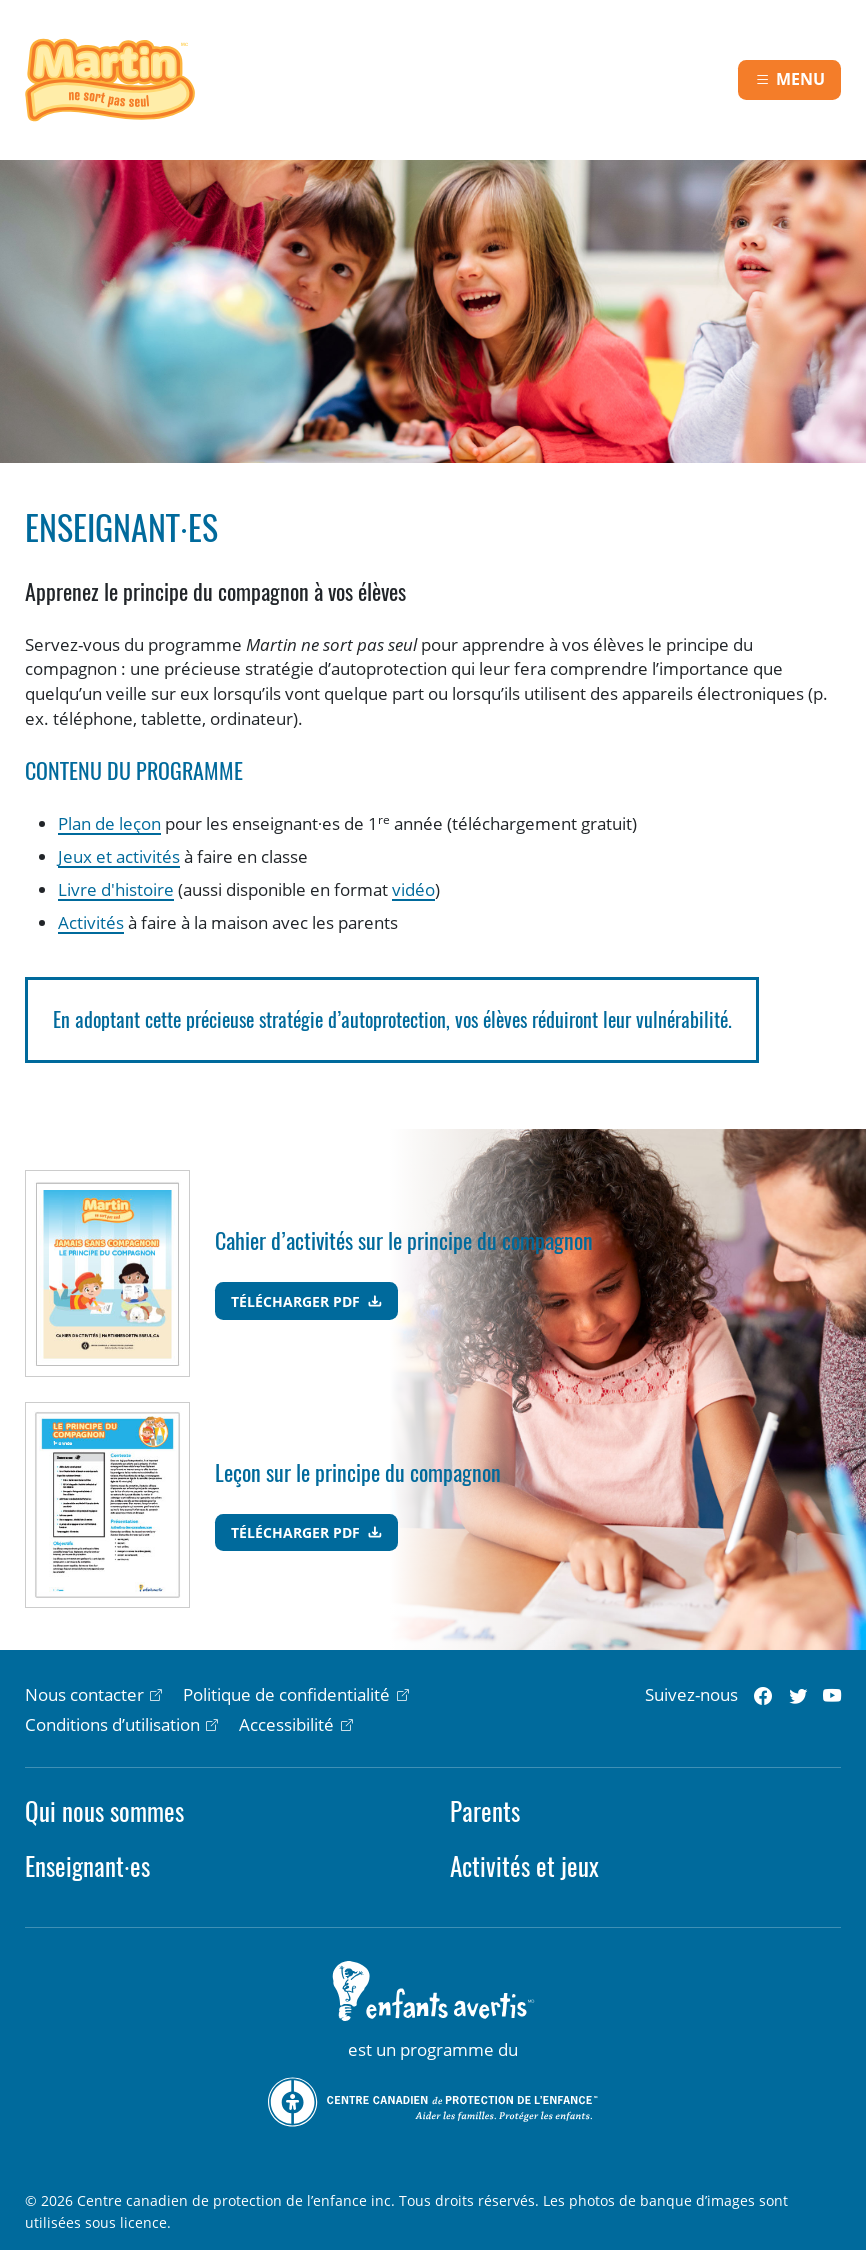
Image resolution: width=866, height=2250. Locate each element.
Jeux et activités (119, 856)
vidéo (413, 889)
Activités (91, 922)
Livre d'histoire (116, 889)
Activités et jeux (524, 1866)
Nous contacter (84, 1694)
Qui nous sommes (104, 1811)
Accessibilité (286, 1724)
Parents (485, 1811)
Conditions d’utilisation (112, 1724)
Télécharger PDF (297, 1301)
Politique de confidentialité (286, 1694)
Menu (800, 79)
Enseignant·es (87, 1866)
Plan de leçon (109, 823)
